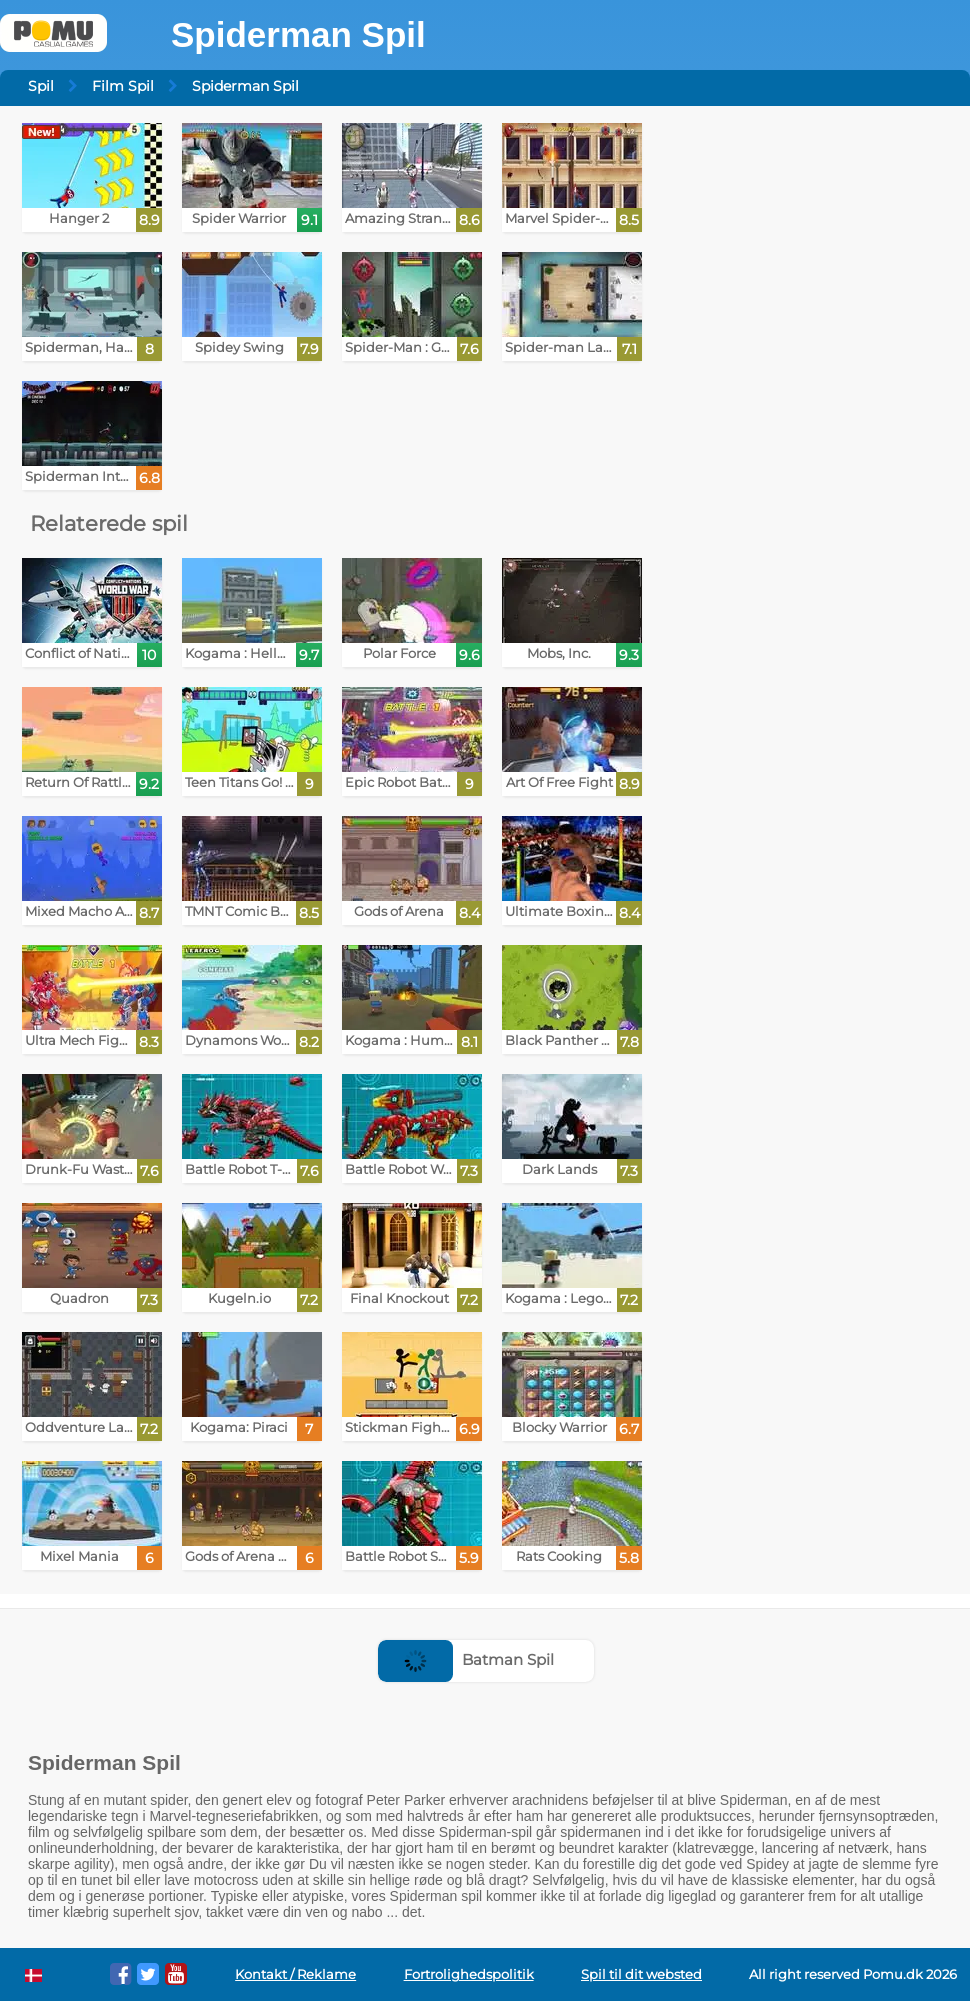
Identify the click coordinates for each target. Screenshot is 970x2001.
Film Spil (123, 86)
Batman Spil (466, 1659)
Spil (41, 86)
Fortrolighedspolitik (469, 1974)
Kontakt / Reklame (295, 1974)
